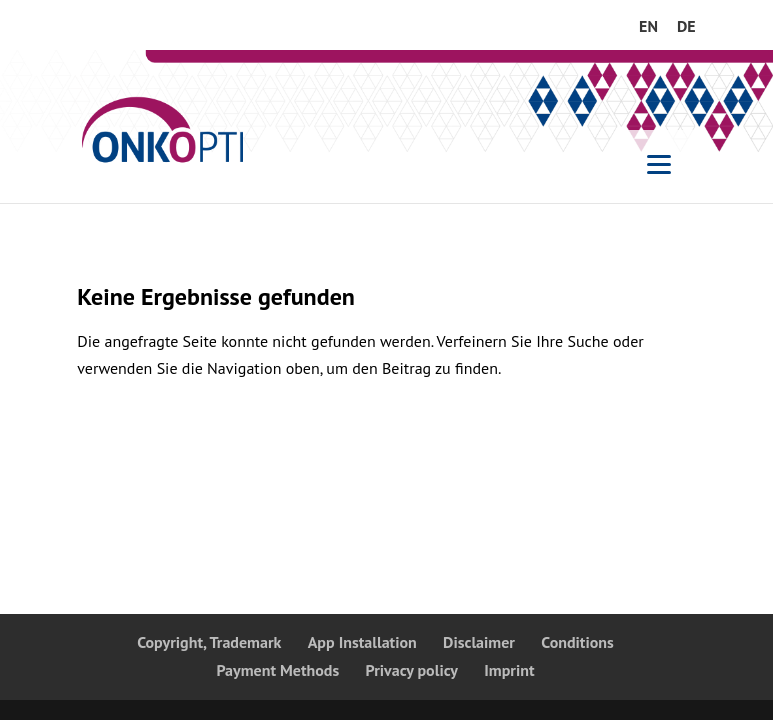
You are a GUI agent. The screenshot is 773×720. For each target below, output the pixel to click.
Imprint (509, 670)
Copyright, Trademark (209, 642)
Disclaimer (479, 642)
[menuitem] (648, 32)
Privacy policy (412, 670)
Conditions (577, 642)
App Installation (362, 642)
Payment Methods (277, 670)
